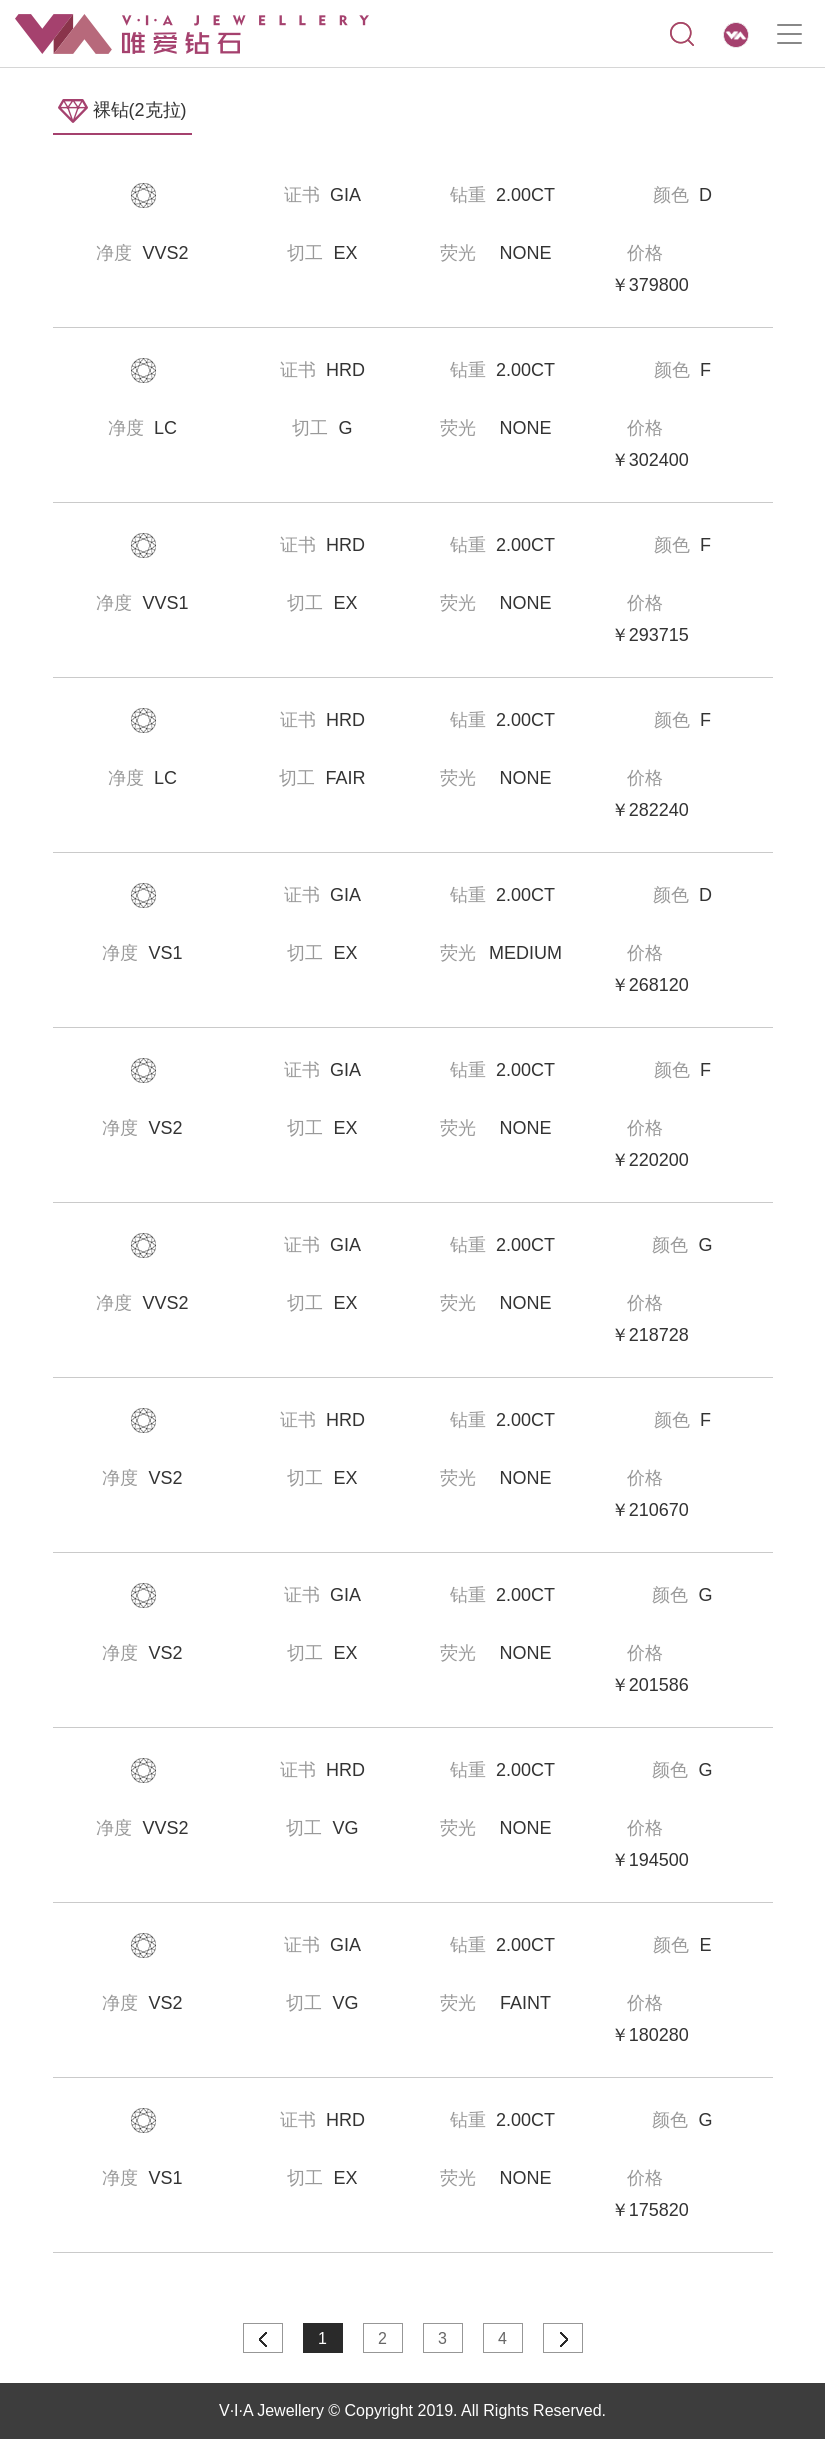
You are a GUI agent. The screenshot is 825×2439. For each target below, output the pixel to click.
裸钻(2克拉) (122, 111)
